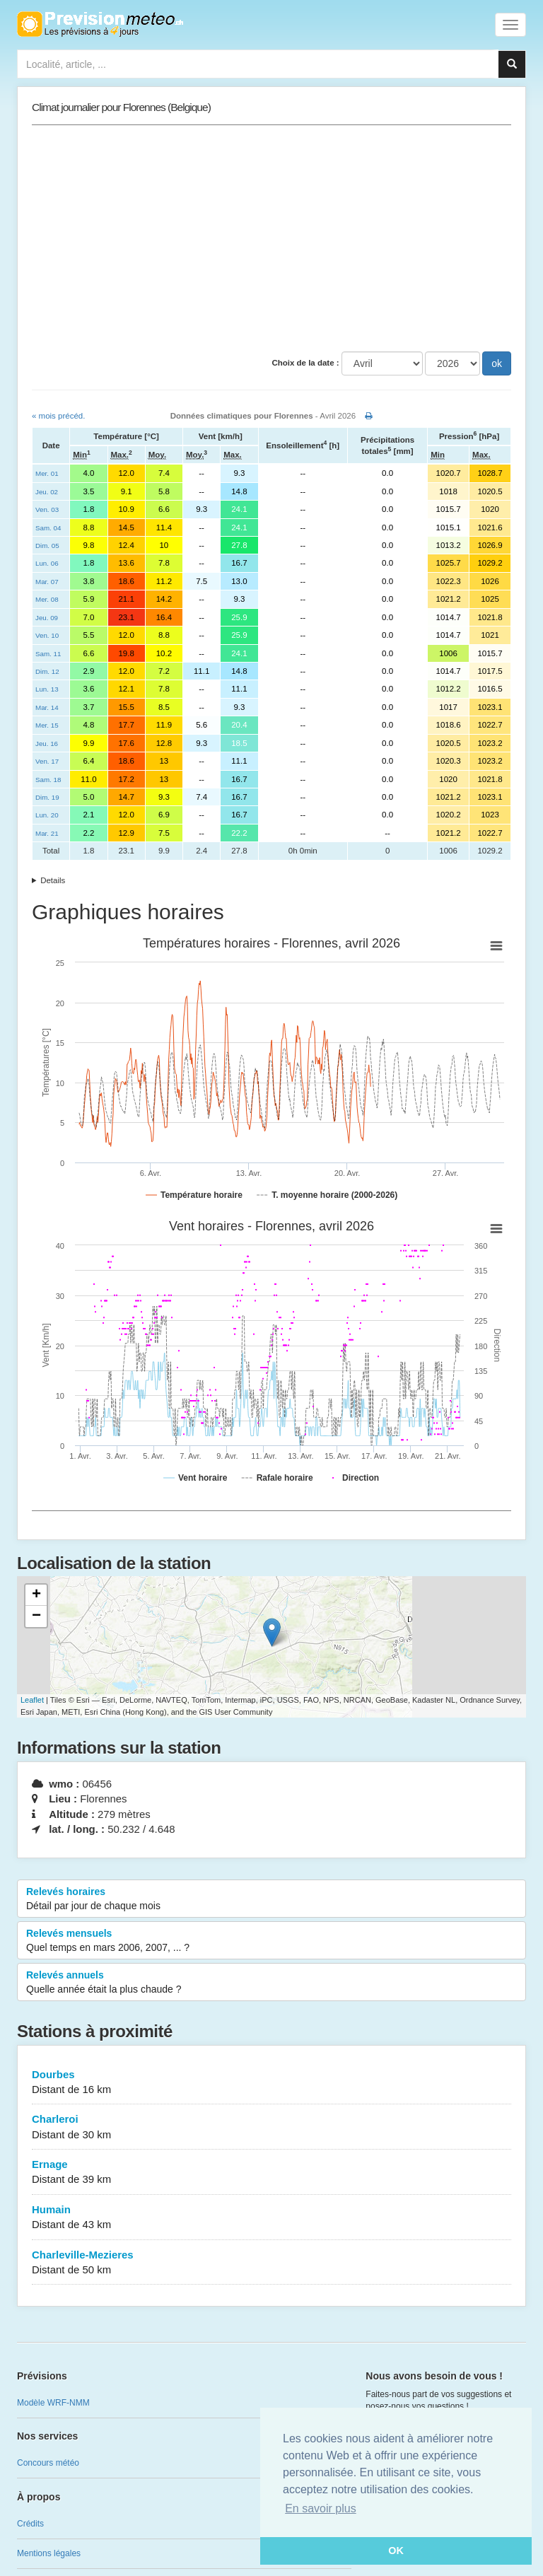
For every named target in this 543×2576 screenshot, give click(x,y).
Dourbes (271, 2082)
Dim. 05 (47, 545)
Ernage (271, 2172)
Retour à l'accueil (100, 24)
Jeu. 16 (46, 743)
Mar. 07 (47, 581)
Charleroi (271, 2127)
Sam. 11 (48, 654)
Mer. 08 (47, 599)
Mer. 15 (47, 725)
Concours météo (48, 2463)
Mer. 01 (47, 473)
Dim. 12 (47, 671)
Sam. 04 (48, 528)
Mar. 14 (47, 707)
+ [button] (36, 1595)
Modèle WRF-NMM (53, 2403)
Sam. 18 (48, 779)
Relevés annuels (271, 1982)
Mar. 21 (47, 833)
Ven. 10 (47, 635)
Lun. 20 (47, 815)
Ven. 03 (47, 509)
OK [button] (396, 2550)
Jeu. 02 (46, 492)
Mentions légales (49, 2553)
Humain (271, 2217)
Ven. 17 (47, 761)
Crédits (30, 2524)
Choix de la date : (305, 363)
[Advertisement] (271, 238)
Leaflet (32, 1700)
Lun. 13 (47, 689)
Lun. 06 (47, 563)
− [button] (36, 1616)
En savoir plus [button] (320, 2508)
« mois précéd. (58, 416)
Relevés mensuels (271, 1941)
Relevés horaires (271, 1899)
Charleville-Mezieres (271, 2263)
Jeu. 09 (46, 618)
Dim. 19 (47, 797)
